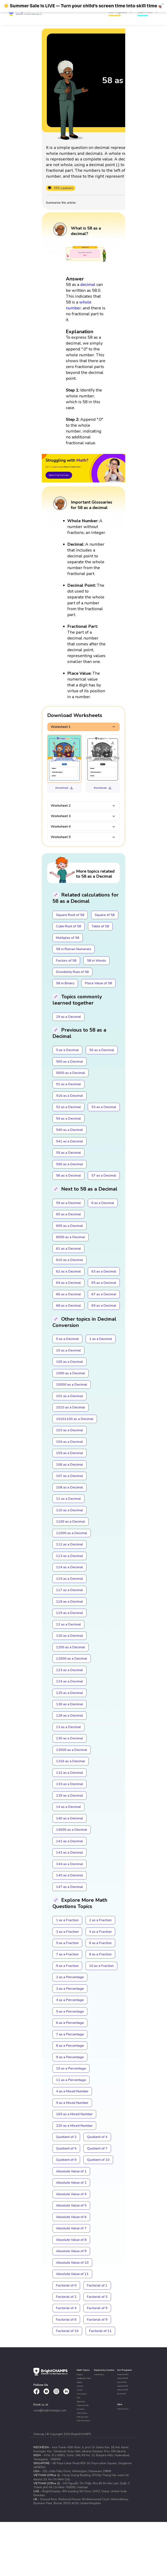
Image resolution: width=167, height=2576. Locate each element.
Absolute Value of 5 (71, 2205)
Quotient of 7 (97, 2148)
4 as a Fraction (100, 1931)
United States (99, 2374)
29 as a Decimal (68, 1016)
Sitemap (39, 2434)
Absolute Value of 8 (71, 2240)
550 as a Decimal (69, 1164)
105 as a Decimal (69, 1453)
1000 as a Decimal (70, 1373)
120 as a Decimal (69, 1635)
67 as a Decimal (103, 1294)
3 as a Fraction (67, 1931)
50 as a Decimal (101, 1050)
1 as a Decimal (100, 1339)
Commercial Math (83, 2405)
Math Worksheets (83, 2421)
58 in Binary (65, 983)
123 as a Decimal (69, 1670)
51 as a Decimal (68, 1084)
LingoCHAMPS (122, 2386)
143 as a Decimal (69, 1852)
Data (78, 2397)
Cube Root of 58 (68, 926)
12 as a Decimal (68, 1624)
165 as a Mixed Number (74, 2114)
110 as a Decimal (69, 1510)
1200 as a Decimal (70, 1647)
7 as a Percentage (70, 2034)
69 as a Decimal (103, 1305)
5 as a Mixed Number (72, 2103)
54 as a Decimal (68, 1118)
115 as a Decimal (69, 1578)
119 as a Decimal (69, 1613)
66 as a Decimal (68, 1294)
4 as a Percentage (70, 2000)
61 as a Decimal (68, 1248)
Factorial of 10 (67, 2331)
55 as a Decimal (68, 1152)
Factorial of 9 (97, 2319)
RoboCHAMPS (122, 2390)
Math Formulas (82, 2413)
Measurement (82, 2394)
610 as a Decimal (69, 1260)
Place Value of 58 (98, 983)
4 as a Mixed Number (72, 2091)
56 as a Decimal (68, 1175)
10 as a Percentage (71, 2068)
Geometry (80, 2386)
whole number (78, 305)
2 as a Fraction (100, 1920)
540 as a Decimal (69, 1130)
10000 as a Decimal (71, 1384)
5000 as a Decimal (70, 1073)
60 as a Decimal (68, 1214)
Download (64, 787)
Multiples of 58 (67, 937)
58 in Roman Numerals (73, 949)
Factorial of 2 (66, 2296)
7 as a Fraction (67, 1954)
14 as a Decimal (68, 1807)
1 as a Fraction (67, 1920)
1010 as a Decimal (70, 1407)
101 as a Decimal (69, 1396)
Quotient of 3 (66, 2137)
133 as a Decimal (69, 1784)
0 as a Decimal (67, 1339)
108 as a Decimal (69, 1487)
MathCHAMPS (122, 2374)
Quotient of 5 (66, 2148)
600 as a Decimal (69, 1225)
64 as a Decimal (68, 1282)
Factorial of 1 (97, 2285)
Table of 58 (100, 926)
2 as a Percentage (70, 1977)
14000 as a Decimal (71, 1829)
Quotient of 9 (66, 2159)
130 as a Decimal (69, 1738)
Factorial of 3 (97, 2296)
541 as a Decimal (69, 1141)
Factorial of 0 (66, 2285)
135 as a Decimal (69, 1795)
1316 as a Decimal (70, 1761)
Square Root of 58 (70, 915)
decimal (87, 284)
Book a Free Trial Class (59, 475)
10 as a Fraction (101, 1966)
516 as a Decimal (69, 1095)
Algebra (79, 2382)
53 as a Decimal (103, 1107)
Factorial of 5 (97, 2308)
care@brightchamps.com (49, 2410)
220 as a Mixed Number (74, 2125)
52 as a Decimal (68, 1107)
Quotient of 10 (98, 2159)
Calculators (81, 2409)
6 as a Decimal (102, 1203)
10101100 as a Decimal (74, 1419)
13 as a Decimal (68, 1727)
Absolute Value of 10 (72, 2262)
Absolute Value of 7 (71, 2228)
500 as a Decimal (69, 1061)
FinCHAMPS (121, 2382)
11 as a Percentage (71, 2080)
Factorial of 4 (66, 2308)
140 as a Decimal (69, 1818)
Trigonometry (81, 2401)
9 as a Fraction (67, 1966)
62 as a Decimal (68, 1271)
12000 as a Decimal (71, 1658)
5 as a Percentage (70, 2011)
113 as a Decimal (69, 1556)
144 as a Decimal (69, 1864)
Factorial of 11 (100, 2331)
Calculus (80, 2390)
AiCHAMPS (121, 2394)
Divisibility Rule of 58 (72, 972)
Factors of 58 (66, 960)
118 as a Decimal (69, 1601)
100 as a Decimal (69, 1361)
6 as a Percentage (70, 2022)
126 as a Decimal (69, 1704)
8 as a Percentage (70, 2045)
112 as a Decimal (69, 1544)
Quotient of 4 (97, 2137)
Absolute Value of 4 (71, 2194)
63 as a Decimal (103, 1271)
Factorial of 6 (66, 2319)
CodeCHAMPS (122, 2378)
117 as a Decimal (69, 1590)
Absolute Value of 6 (71, 2217)
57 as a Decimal (103, 1175)
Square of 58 (105, 915)
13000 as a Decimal (71, 1750)
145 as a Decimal (69, 1875)
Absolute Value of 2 (71, 2182)
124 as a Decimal (69, 1681)
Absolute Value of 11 (72, 2274)
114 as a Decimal (69, 1567)
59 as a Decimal (68, 1203)
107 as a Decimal (69, 1476)
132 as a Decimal (69, 1772)
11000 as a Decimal (71, 1533)
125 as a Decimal (69, 1693)
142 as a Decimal (69, 1841)
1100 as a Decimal (70, 1521)
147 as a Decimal (69, 1887)
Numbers (80, 2374)
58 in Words (96, 960)
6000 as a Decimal (70, 1237)
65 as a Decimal (103, 1282)
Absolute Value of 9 (71, 2251)
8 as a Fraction (100, 1954)
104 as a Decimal (69, 1441)
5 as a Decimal (67, 1050)
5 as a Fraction (67, 1943)
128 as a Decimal (69, 1715)
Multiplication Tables (84, 2378)
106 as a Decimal (69, 1464)
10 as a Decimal (68, 1350)
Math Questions (82, 2417)
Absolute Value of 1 (71, 2171)
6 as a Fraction (100, 1943)
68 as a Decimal (68, 1305)
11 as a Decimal (68, 1498)
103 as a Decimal (69, 1430)
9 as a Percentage (70, 2057)
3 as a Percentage (70, 1988)
